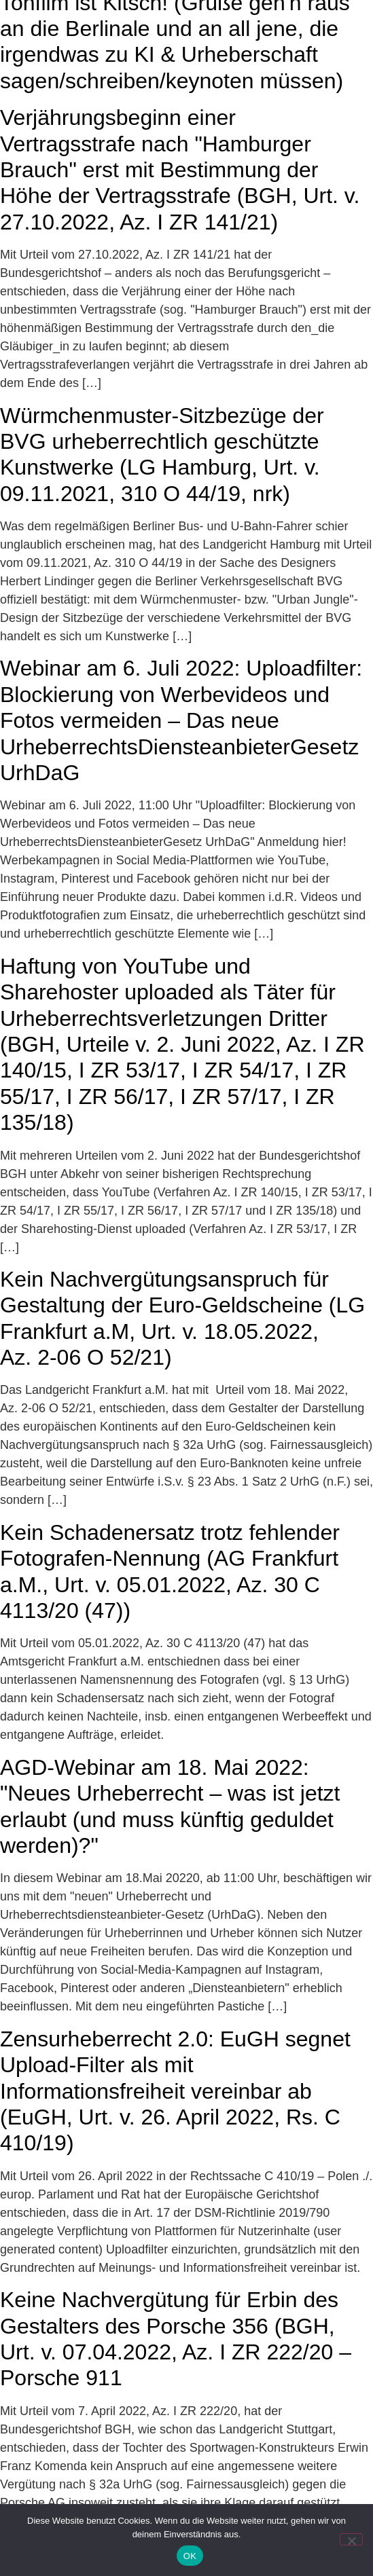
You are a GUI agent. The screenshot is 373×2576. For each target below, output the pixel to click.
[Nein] (351, 2539)
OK (189, 2556)
